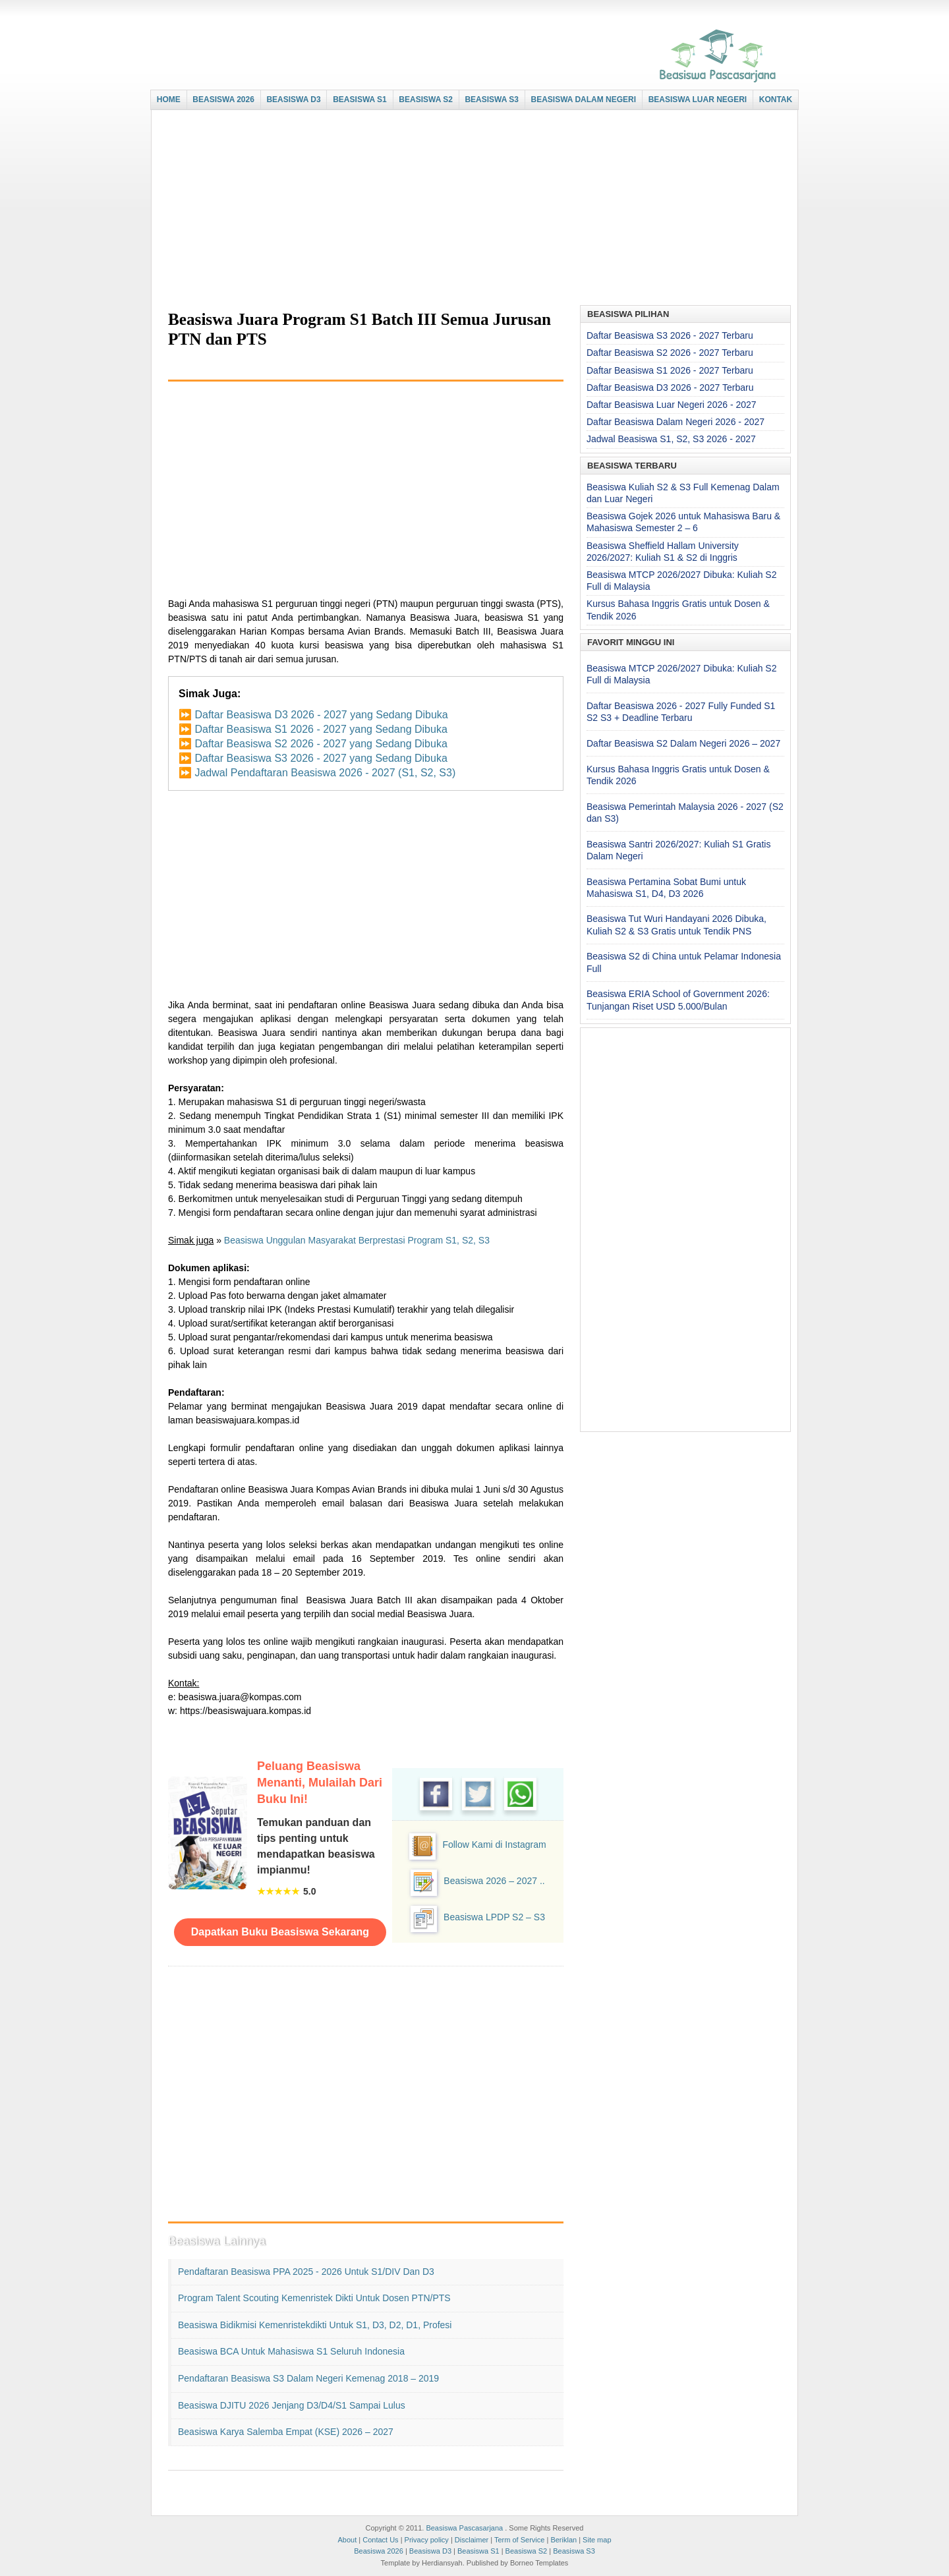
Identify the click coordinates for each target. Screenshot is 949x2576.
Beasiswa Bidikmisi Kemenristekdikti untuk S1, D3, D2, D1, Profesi (314, 2325)
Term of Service (519, 2540)
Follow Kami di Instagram (494, 1844)
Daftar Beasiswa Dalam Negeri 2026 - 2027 (675, 421)
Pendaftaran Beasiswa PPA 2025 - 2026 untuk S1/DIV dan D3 (306, 2271)
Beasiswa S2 (526, 2551)
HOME (169, 99)
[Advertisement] (471, 209)
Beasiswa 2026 (378, 2551)
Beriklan (563, 2540)
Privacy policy (427, 2540)
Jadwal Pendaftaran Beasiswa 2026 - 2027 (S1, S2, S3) (324, 772)
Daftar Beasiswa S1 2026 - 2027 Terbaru (670, 370)
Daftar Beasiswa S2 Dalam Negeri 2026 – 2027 (683, 743)
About (347, 2540)
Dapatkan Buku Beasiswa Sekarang (280, 1931)
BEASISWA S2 (426, 99)
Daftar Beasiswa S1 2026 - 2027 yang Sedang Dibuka (320, 729)
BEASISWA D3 (293, 99)
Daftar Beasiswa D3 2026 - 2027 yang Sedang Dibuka (320, 714)
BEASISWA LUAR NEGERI (697, 99)
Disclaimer (471, 2540)
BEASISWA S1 (360, 99)
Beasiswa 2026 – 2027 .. (494, 1880)
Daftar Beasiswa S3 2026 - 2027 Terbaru (670, 335)
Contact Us (380, 2540)
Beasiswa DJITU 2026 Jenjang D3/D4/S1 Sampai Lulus (291, 2405)
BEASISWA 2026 (223, 99)
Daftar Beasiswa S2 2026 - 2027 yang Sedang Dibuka (320, 743)
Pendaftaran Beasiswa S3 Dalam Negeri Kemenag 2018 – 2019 (308, 2378)
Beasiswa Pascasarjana (464, 2528)
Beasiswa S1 (478, 2551)
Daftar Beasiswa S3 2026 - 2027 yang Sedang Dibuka (320, 758)
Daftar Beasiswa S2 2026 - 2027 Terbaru (670, 352)
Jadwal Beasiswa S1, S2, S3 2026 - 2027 (671, 439)
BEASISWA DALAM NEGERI (584, 99)
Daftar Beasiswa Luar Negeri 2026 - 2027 (672, 404)
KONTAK (775, 99)
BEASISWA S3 (492, 99)
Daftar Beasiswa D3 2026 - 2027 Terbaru (670, 387)
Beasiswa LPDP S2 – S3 (494, 1917)
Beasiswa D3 (430, 2551)
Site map (597, 2540)
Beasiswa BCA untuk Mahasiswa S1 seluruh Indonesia (291, 2351)
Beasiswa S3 (574, 2551)
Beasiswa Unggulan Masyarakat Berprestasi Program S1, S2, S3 (357, 1240)
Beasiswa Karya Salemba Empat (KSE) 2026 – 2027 (285, 2431)
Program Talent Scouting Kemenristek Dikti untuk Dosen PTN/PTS (314, 2298)
